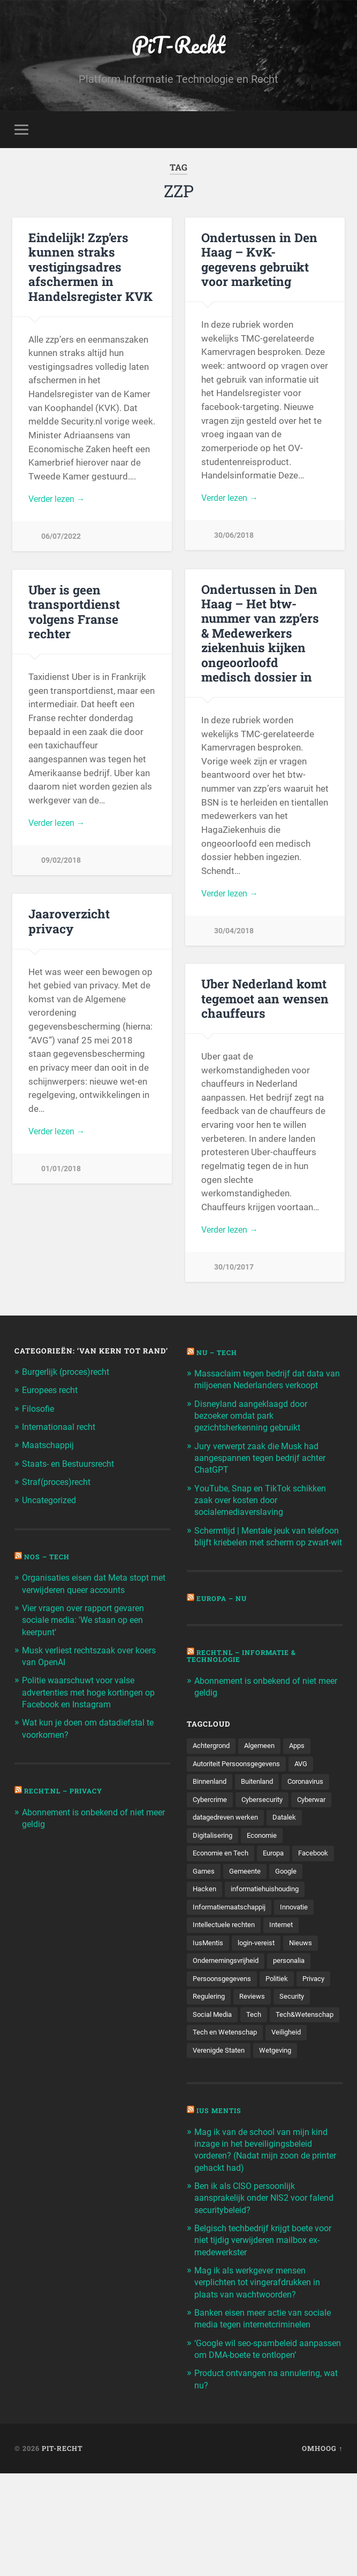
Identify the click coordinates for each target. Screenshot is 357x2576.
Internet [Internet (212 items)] (287, 1993)
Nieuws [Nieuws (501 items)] (306, 2012)
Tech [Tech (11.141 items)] (256, 2086)
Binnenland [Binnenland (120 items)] (211, 1808)
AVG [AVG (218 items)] (310, 1789)
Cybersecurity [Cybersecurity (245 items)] (215, 1845)
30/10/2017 (234, 1270)
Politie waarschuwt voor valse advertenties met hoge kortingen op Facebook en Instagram (94, 1693)
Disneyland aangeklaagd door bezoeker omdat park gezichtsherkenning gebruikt (254, 1429)
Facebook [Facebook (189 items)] (209, 1919)
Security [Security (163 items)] (297, 2067)
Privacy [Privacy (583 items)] (321, 2049)
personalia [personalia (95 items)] (296, 2030)
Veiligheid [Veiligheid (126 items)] (291, 2123)
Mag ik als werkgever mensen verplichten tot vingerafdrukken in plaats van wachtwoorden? (261, 2373)
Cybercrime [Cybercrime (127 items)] (266, 1826)
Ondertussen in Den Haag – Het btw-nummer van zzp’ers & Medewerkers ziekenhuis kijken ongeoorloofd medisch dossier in (265, 634)
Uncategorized (51, 1502)
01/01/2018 (61, 1172)
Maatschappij (49, 1447)
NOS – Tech (48, 1558)
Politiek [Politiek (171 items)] (282, 2049)
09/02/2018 (61, 863)
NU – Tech (218, 1354)
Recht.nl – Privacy (67, 1792)
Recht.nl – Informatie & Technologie (246, 1681)
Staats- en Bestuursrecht (72, 1465)
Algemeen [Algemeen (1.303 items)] (265, 1771)
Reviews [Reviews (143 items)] (256, 2067)
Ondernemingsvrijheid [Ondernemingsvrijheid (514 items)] (229, 2030)
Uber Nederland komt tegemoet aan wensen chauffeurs (263, 1000)
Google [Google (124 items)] (204, 1937)
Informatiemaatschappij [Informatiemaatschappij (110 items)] (233, 1975)
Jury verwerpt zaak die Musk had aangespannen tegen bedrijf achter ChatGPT (264, 1472)
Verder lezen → (59, 501)
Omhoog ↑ (322, 2551)
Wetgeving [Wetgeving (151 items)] (281, 2142)
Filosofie (39, 1410)
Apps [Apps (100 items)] (304, 1771)
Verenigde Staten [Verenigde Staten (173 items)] (221, 2142)
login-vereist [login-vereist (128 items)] (260, 2012)
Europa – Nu (223, 1624)
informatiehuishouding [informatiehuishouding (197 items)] (230, 1956)
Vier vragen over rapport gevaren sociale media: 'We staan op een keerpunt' (88, 1621)
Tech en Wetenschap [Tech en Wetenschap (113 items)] (227, 2123)
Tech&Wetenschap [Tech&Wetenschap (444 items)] (223, 2105)
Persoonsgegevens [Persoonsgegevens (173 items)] (224, 2049)
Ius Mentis (221, 2203)
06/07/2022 (61, 539)
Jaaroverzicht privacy (68, 923)
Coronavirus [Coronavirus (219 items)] (213, 1826)
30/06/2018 (234, 539)
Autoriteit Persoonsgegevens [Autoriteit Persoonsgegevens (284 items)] (240, 1789)
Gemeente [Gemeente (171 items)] (295, 1919)
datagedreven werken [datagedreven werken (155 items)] (228, 1864)
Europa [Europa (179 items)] (279, 1901)
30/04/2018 (234, 933)
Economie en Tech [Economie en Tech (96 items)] (222, 1901)
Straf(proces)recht (59, 1484)
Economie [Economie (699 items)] (266, 1882)
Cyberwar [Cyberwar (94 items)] (269, 1845)
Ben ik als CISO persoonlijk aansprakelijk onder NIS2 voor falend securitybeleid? (255, 2289)
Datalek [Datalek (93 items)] (291, 1864)
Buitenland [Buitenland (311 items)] (262, 1808)
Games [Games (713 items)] (251, 1919)
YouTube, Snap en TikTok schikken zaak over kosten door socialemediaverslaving (263, 1513)
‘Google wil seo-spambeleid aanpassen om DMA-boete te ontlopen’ (253, 2445)
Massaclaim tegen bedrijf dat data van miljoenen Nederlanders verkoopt (263, 1387)
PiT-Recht (178, 46)
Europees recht (52, 1392)
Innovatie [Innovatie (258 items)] (302, 1975)
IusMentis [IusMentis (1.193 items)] (209, 2012)
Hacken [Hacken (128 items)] (243, 1937)
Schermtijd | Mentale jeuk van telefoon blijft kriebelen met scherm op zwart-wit (266, 1555)
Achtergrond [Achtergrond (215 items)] (213, 1771)
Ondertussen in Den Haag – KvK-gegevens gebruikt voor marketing (257, 261)
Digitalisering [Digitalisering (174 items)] (214, 1882)
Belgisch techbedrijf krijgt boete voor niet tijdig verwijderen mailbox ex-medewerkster (264, 2332)
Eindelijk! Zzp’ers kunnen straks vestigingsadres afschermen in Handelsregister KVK (89, 268)
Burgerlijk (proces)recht (70, 1373)
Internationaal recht (61, 1429)
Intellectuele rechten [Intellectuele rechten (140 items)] (226, 1993)
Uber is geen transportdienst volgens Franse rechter (72, 613)
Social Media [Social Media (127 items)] (213, 2086)
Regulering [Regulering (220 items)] (210, 2067)
